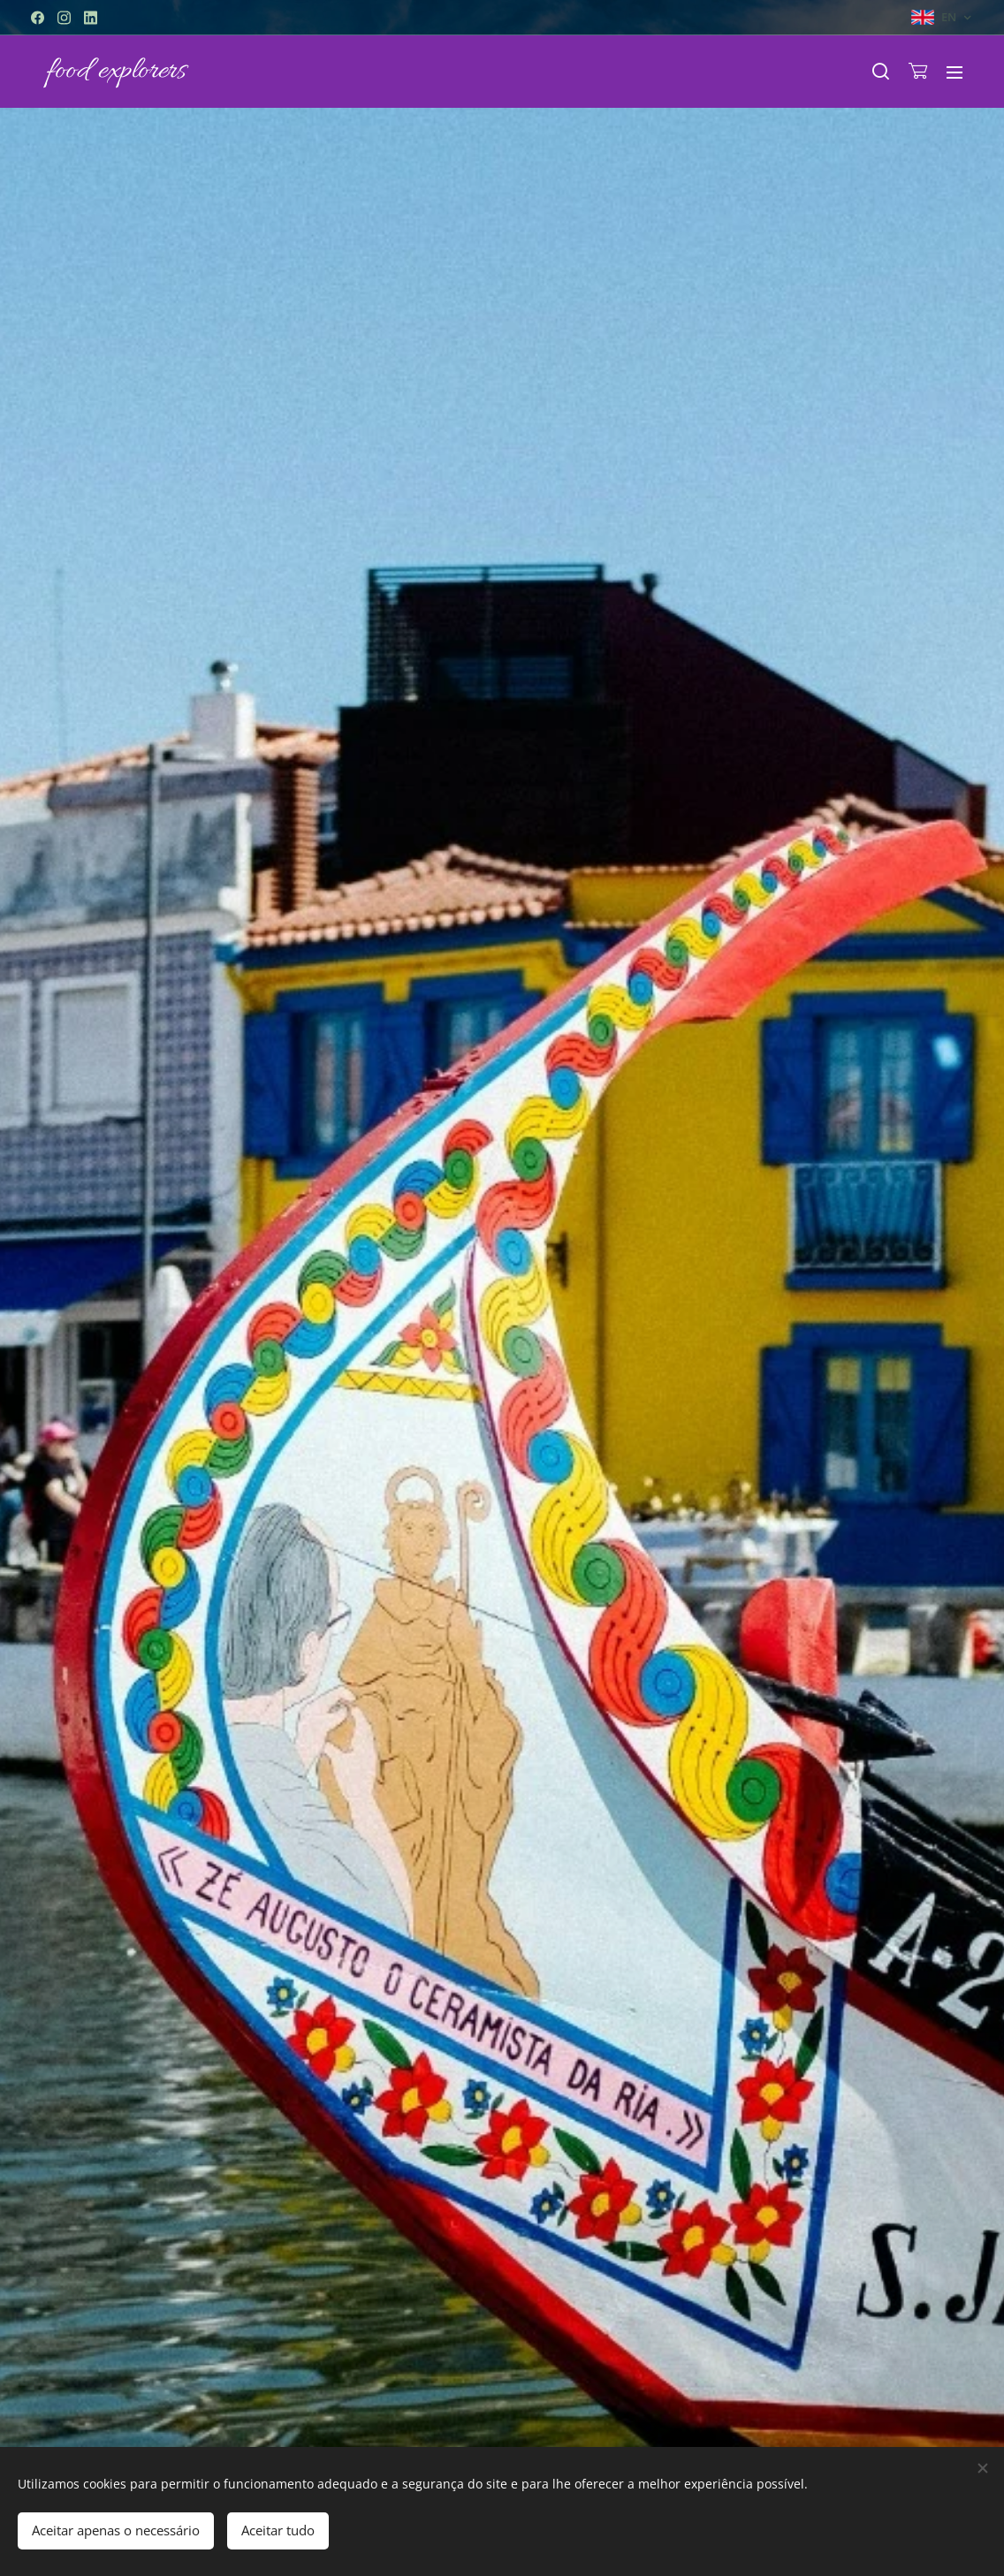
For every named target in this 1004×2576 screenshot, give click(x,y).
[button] (881, 71)
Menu (954, 72)
